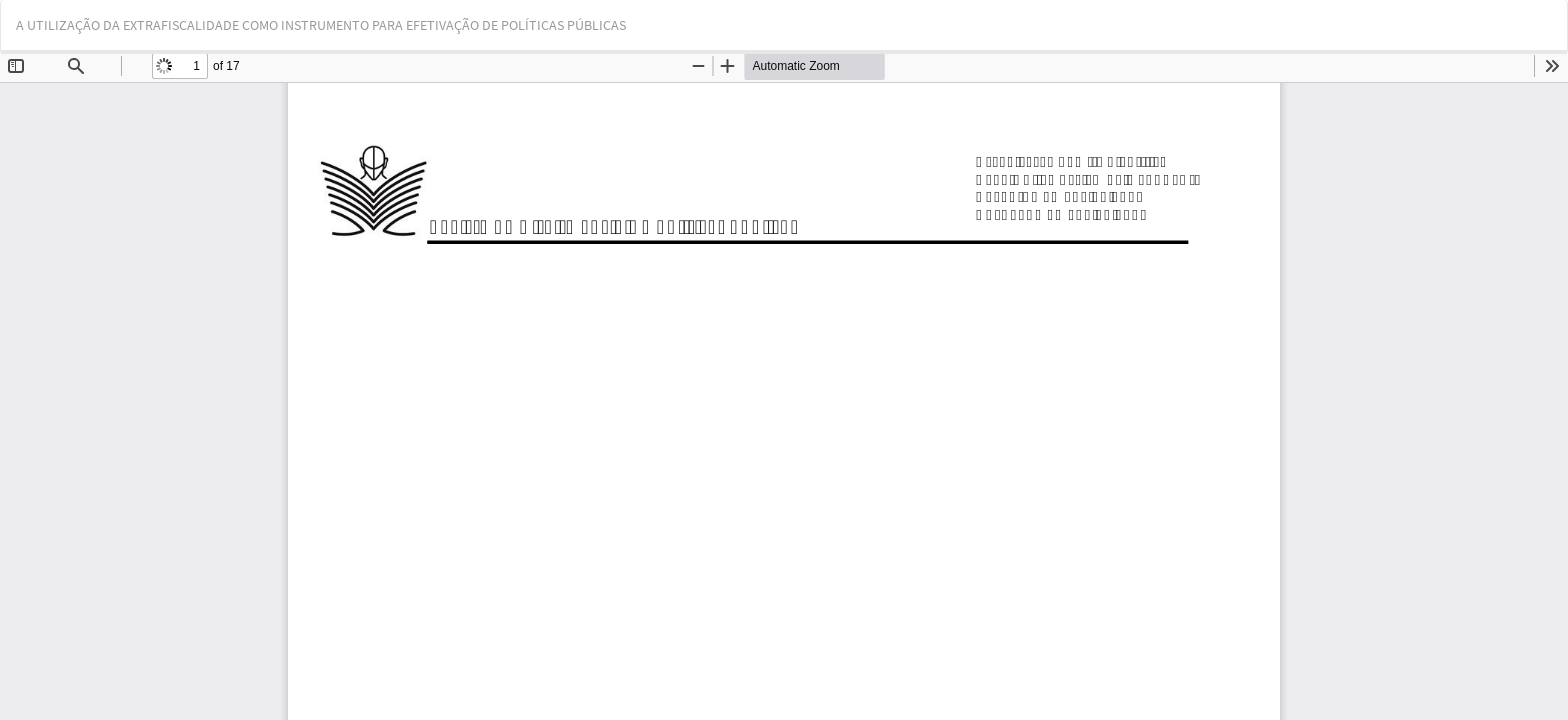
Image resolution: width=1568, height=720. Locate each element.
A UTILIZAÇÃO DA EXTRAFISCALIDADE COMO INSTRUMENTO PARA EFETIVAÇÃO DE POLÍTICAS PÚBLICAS (321, 25)
